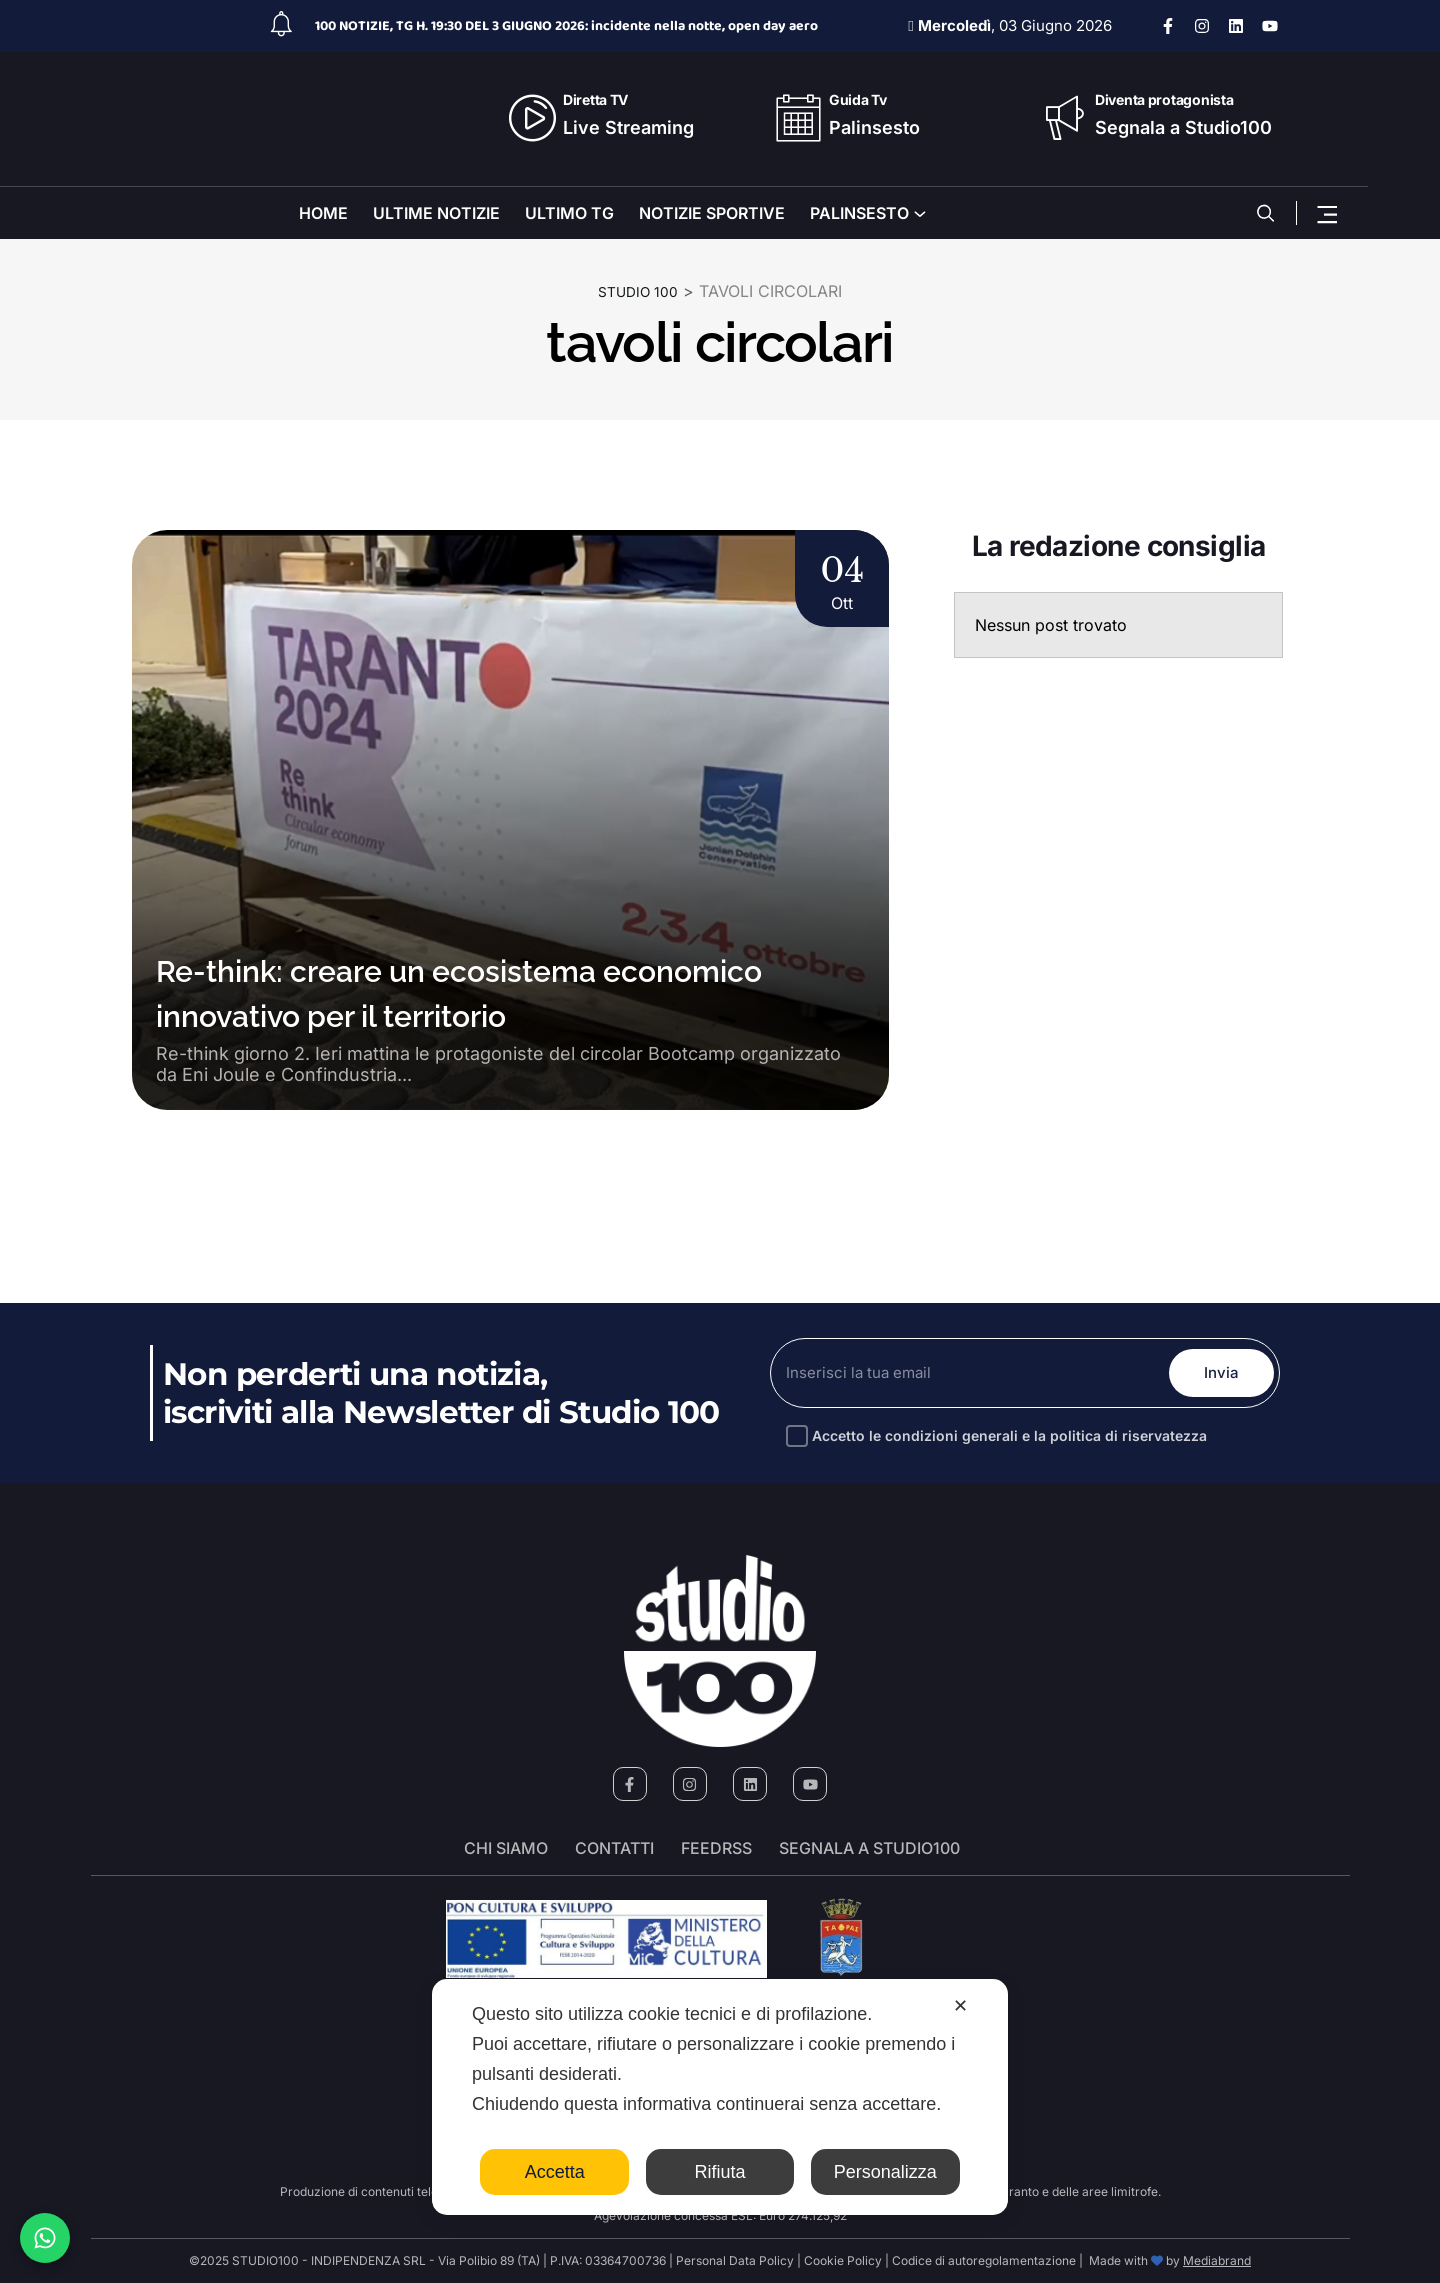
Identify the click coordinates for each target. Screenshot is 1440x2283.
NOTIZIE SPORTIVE (712, 213)
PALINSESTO (859, 213)
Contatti (614, 1849)
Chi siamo (506, 1849)
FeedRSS (716, 1849)
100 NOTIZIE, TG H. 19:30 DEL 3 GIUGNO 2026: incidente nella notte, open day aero (566, 26)
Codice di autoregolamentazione (982, 2260)
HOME (323, 213)
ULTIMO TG (569, 213)
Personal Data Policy (735, 2260)
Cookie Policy (843, 2260)
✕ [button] (960, 2006)
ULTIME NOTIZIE (436, 213)
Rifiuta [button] (719, 2172)
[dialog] (720, 2097)
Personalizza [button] (885, 2172)
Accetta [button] (555, 2172)
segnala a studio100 (869, 1849)
